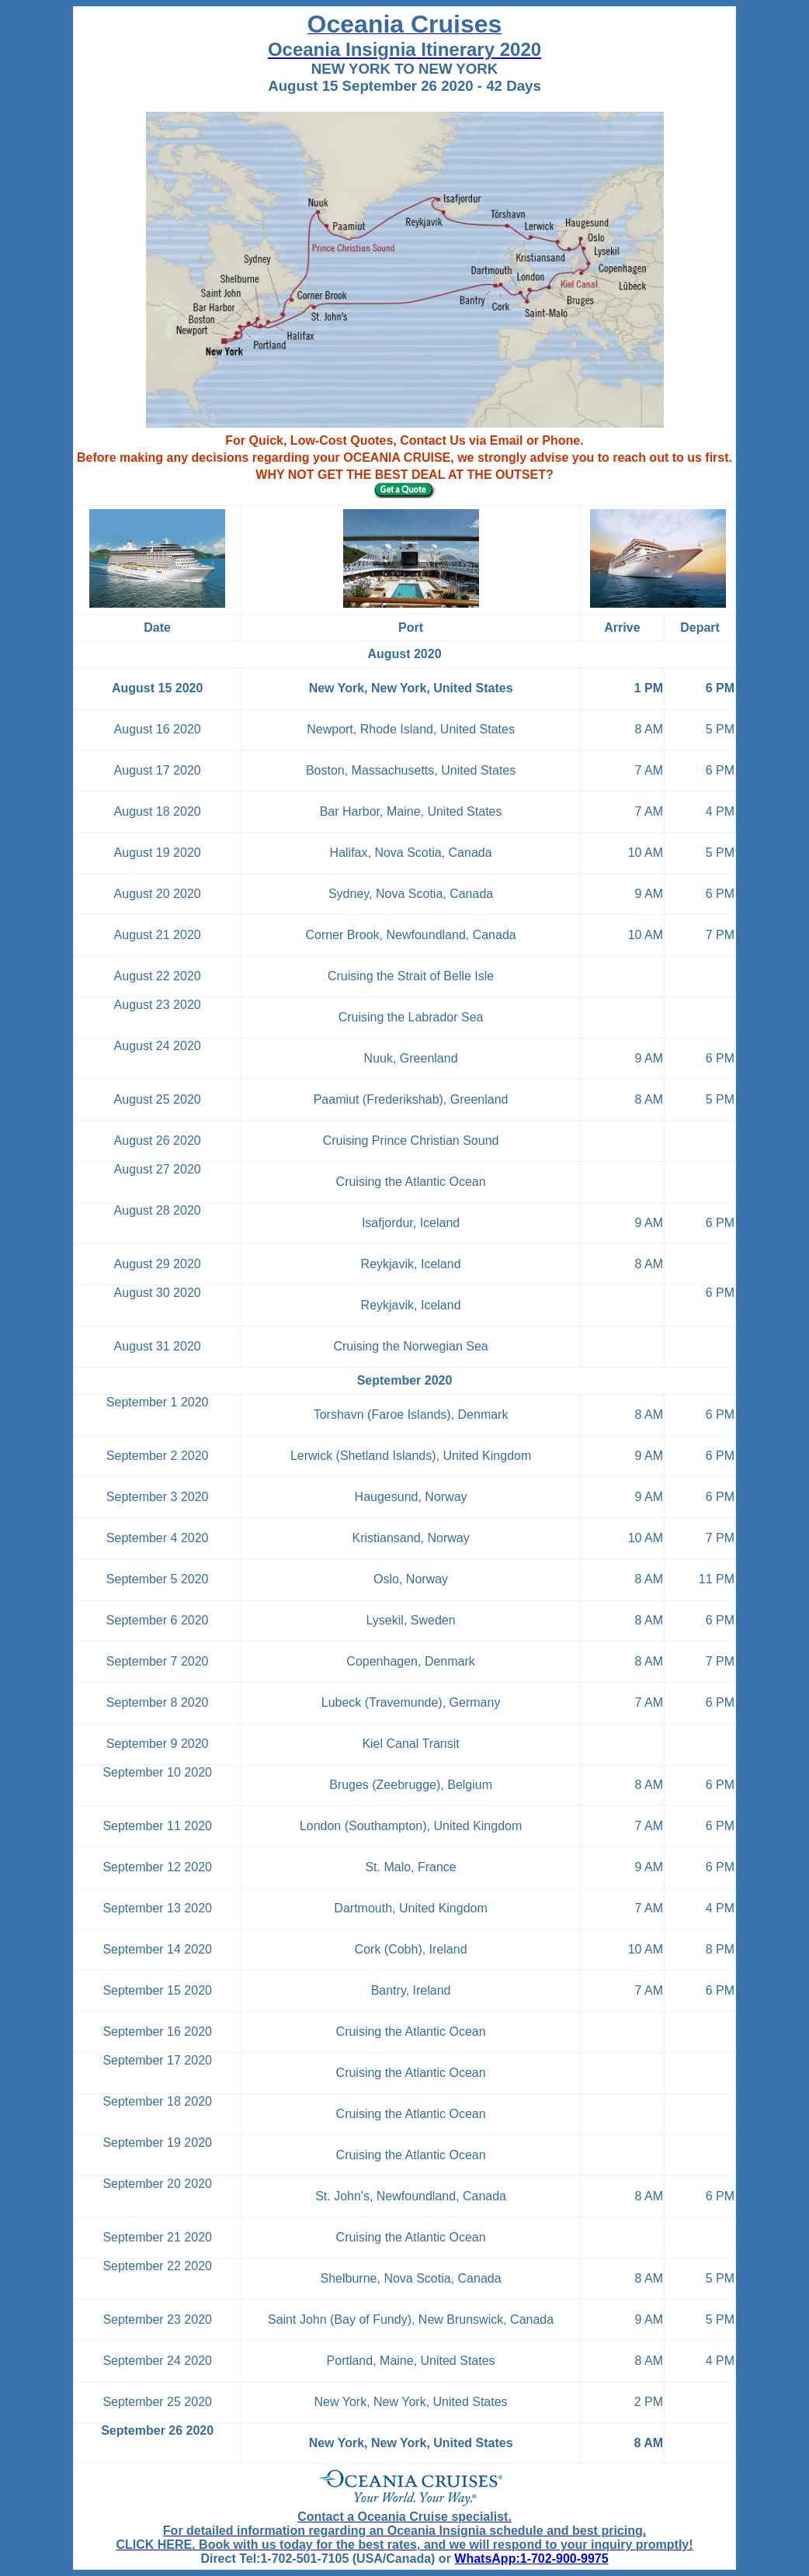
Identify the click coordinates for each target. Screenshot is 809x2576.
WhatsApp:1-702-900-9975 (531, 2558)
